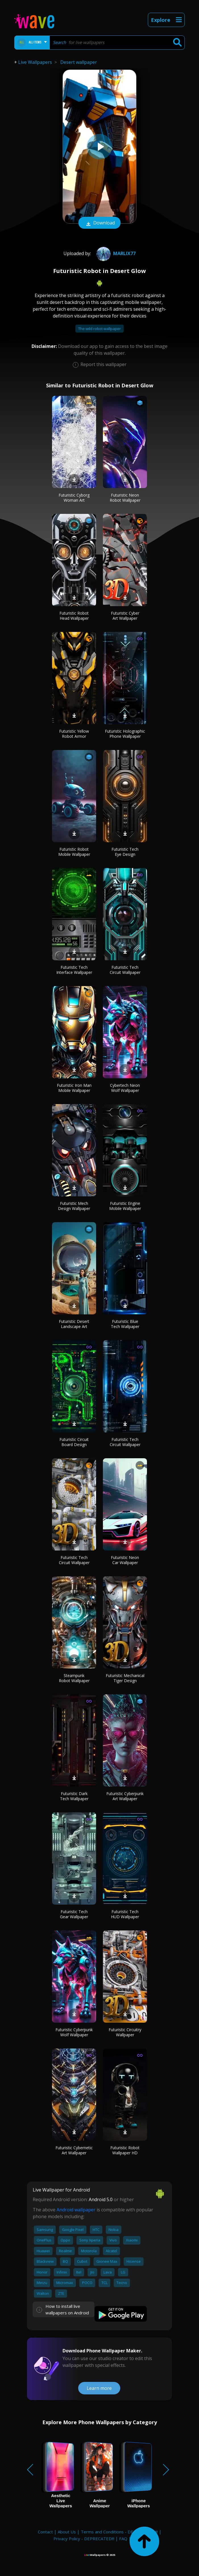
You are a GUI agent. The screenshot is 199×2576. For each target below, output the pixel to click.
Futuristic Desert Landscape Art (74, 1324)
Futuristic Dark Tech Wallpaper (74, 1796)
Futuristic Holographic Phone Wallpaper (125, 733)
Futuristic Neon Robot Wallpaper (125, 497)
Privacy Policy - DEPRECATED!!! (83, 2538)
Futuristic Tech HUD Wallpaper (125, 1914)
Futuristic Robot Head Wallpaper (74, 615)
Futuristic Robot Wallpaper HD (125, 2150)
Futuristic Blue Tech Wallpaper (125, 1324)
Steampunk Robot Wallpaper (74, 1678)
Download (99, 223)
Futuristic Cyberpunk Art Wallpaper (125, 1796)
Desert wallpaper (78, 62)
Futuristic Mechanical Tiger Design (125, 1678)
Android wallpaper (76, 2210)
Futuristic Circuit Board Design (74, 1442)
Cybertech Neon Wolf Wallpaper (125, 1088)
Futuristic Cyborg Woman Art (74, 497)
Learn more (99, 2388)
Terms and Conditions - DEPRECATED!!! (119, 2532)
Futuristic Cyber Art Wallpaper (125, 615)
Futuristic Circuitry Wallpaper (125, 2032)
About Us (67, 2532)
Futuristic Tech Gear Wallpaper (74, 1914)
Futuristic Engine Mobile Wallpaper (125, 1206)
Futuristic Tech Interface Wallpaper (74, 970)
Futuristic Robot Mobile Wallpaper (74, 851)
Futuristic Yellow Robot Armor (74, 733)
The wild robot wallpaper (99, 328)
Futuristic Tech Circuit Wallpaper (125, 970)
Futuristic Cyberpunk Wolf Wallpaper (74, 2032)
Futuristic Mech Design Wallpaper (74, 1206)
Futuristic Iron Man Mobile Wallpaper (74, 1088)
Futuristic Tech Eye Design (124, 851)
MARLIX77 (115, 253)
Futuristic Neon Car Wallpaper (125, 1560)
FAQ (123, 2538)
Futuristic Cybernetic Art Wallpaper (74, 2150)
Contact (45, 2532)
